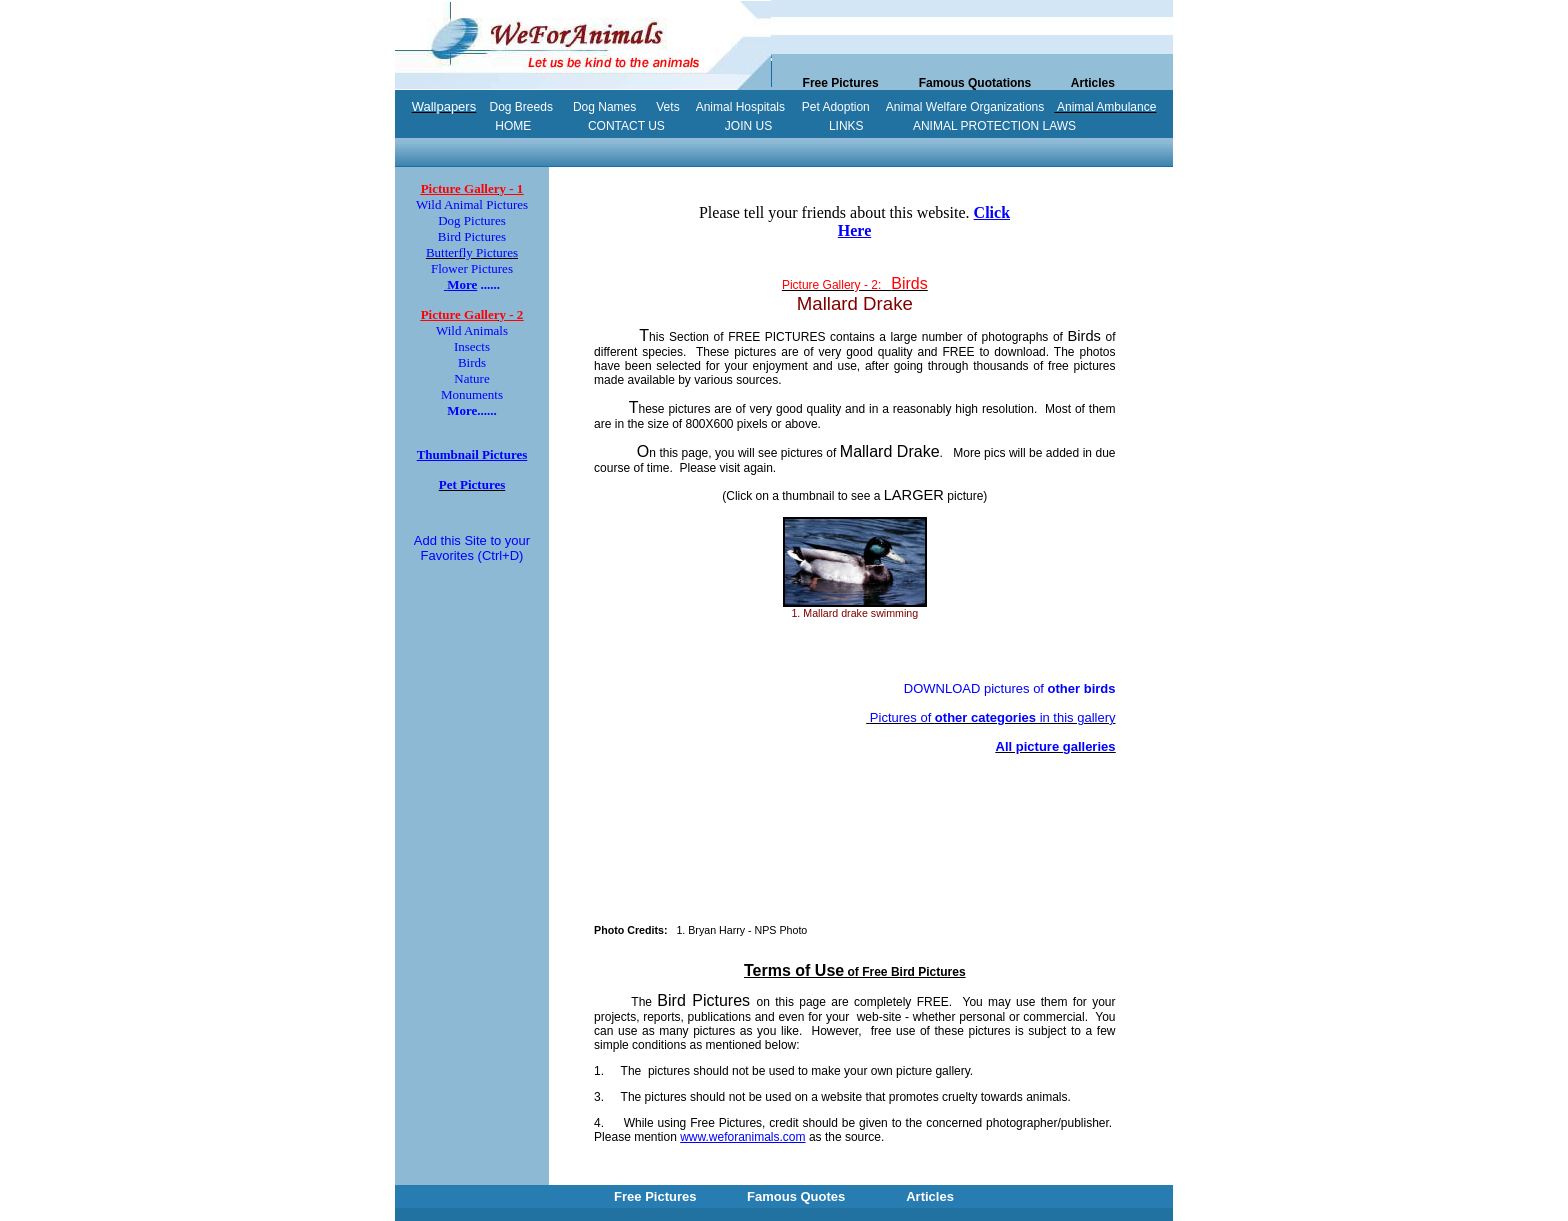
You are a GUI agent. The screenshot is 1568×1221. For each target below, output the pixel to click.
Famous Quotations (975, 83)
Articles (1093, 83)
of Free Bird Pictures (855, 972)
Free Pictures (841, 83)
